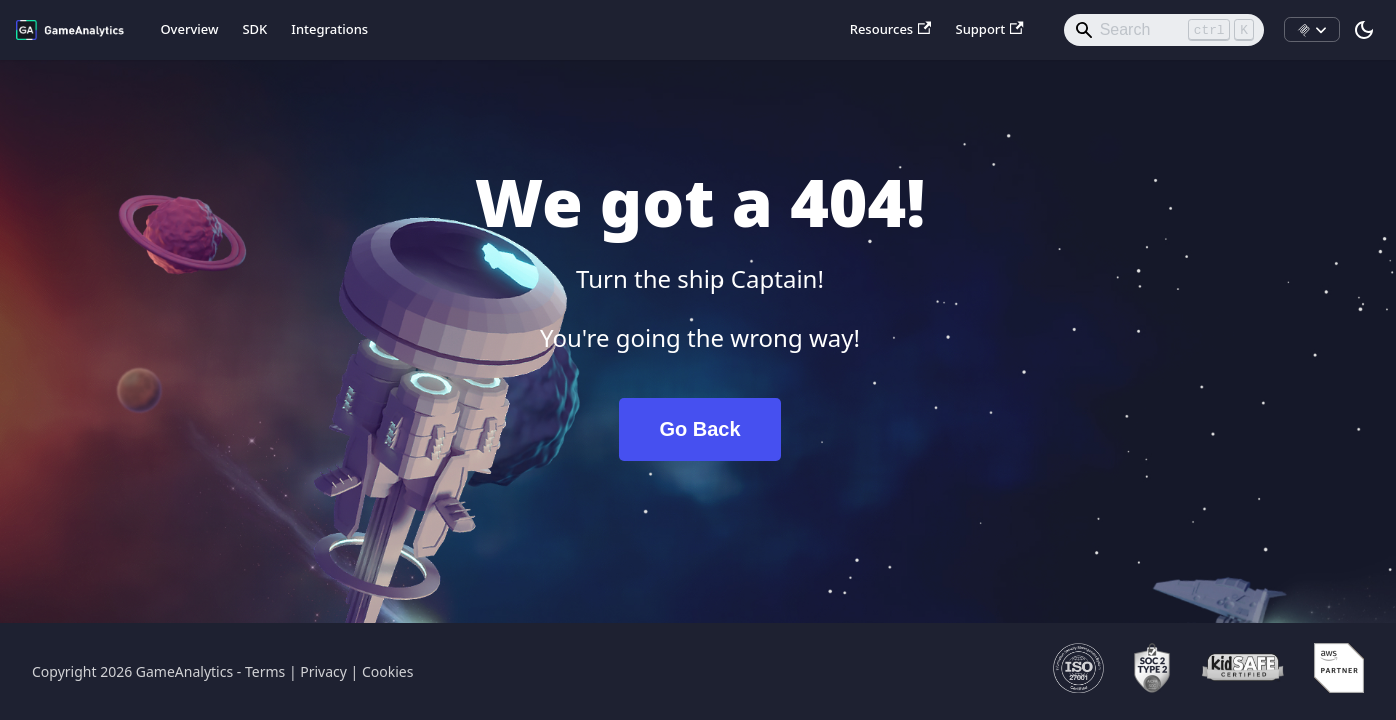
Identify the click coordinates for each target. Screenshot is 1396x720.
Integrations (329, 29)
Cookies (387, 671)
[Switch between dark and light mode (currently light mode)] (1364, 30)
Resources (891, 29)
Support (989, 29)
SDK (254, 29)
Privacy (323, 671)
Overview (189, 29)
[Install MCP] (1312, 30)
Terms (265, 671)
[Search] (1164, 30)
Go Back (699, 429)
